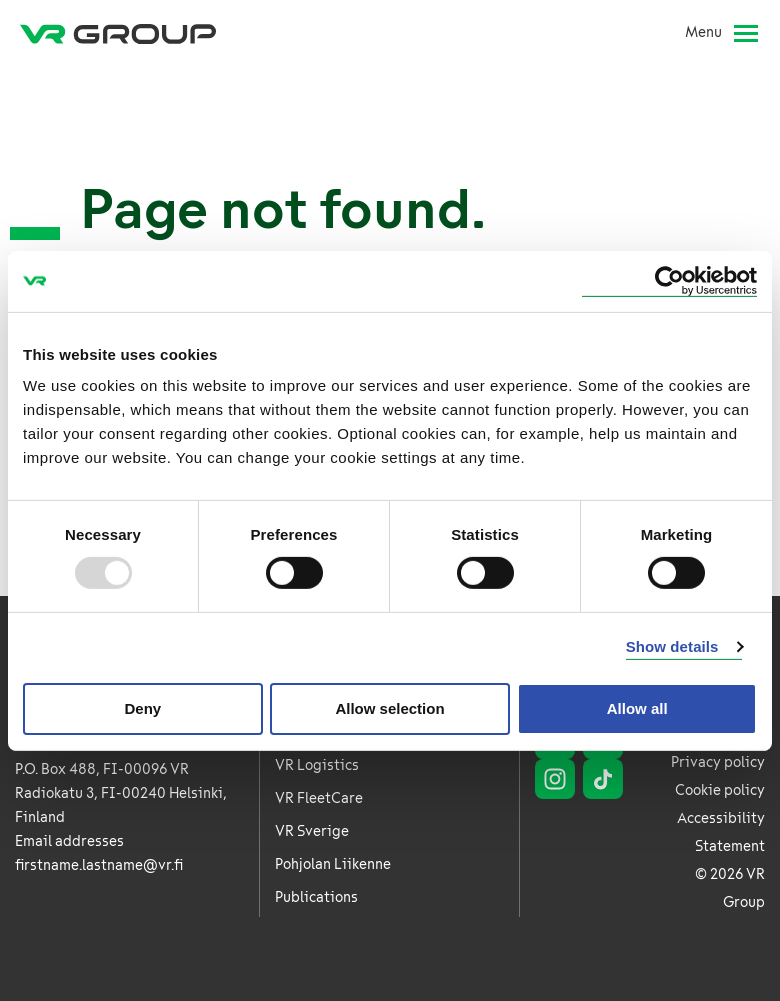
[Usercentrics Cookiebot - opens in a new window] (669, 280)
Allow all (637, 708)
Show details (672, 646)
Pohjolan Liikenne (333, 864)
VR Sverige (312, 831)
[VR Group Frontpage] (118, 33)
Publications (316, 897)
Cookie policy (720, 790)
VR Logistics (317, 765)
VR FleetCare (319, 798)
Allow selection (389, 708)
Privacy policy (718, 762)
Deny (142, 708)
